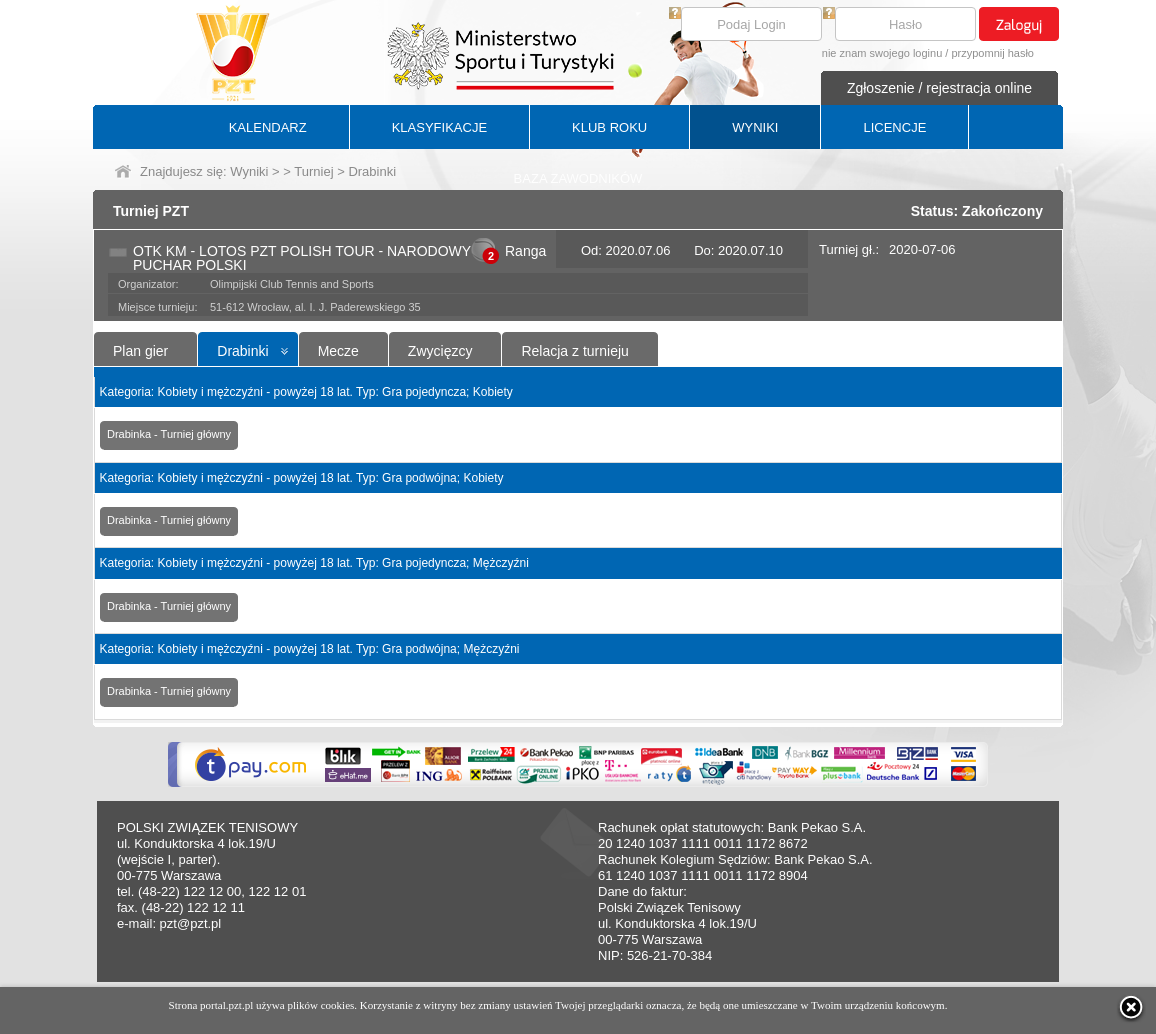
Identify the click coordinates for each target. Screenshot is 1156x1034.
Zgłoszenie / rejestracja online (939, 88)
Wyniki (249, 171)
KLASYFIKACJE (439, 127)
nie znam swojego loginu (882, 53)
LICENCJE (894, 127)
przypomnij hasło (992, 53)
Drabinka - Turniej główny (169, 434)
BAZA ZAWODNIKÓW (578, 178)
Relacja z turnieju (574, 351)
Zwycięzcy (440, 351)
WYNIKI (755, 127)
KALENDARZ (268, 127)
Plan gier (140, 351)
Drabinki (242, 351)
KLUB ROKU (609, 127)
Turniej (313, 171)
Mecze (338, 351)
